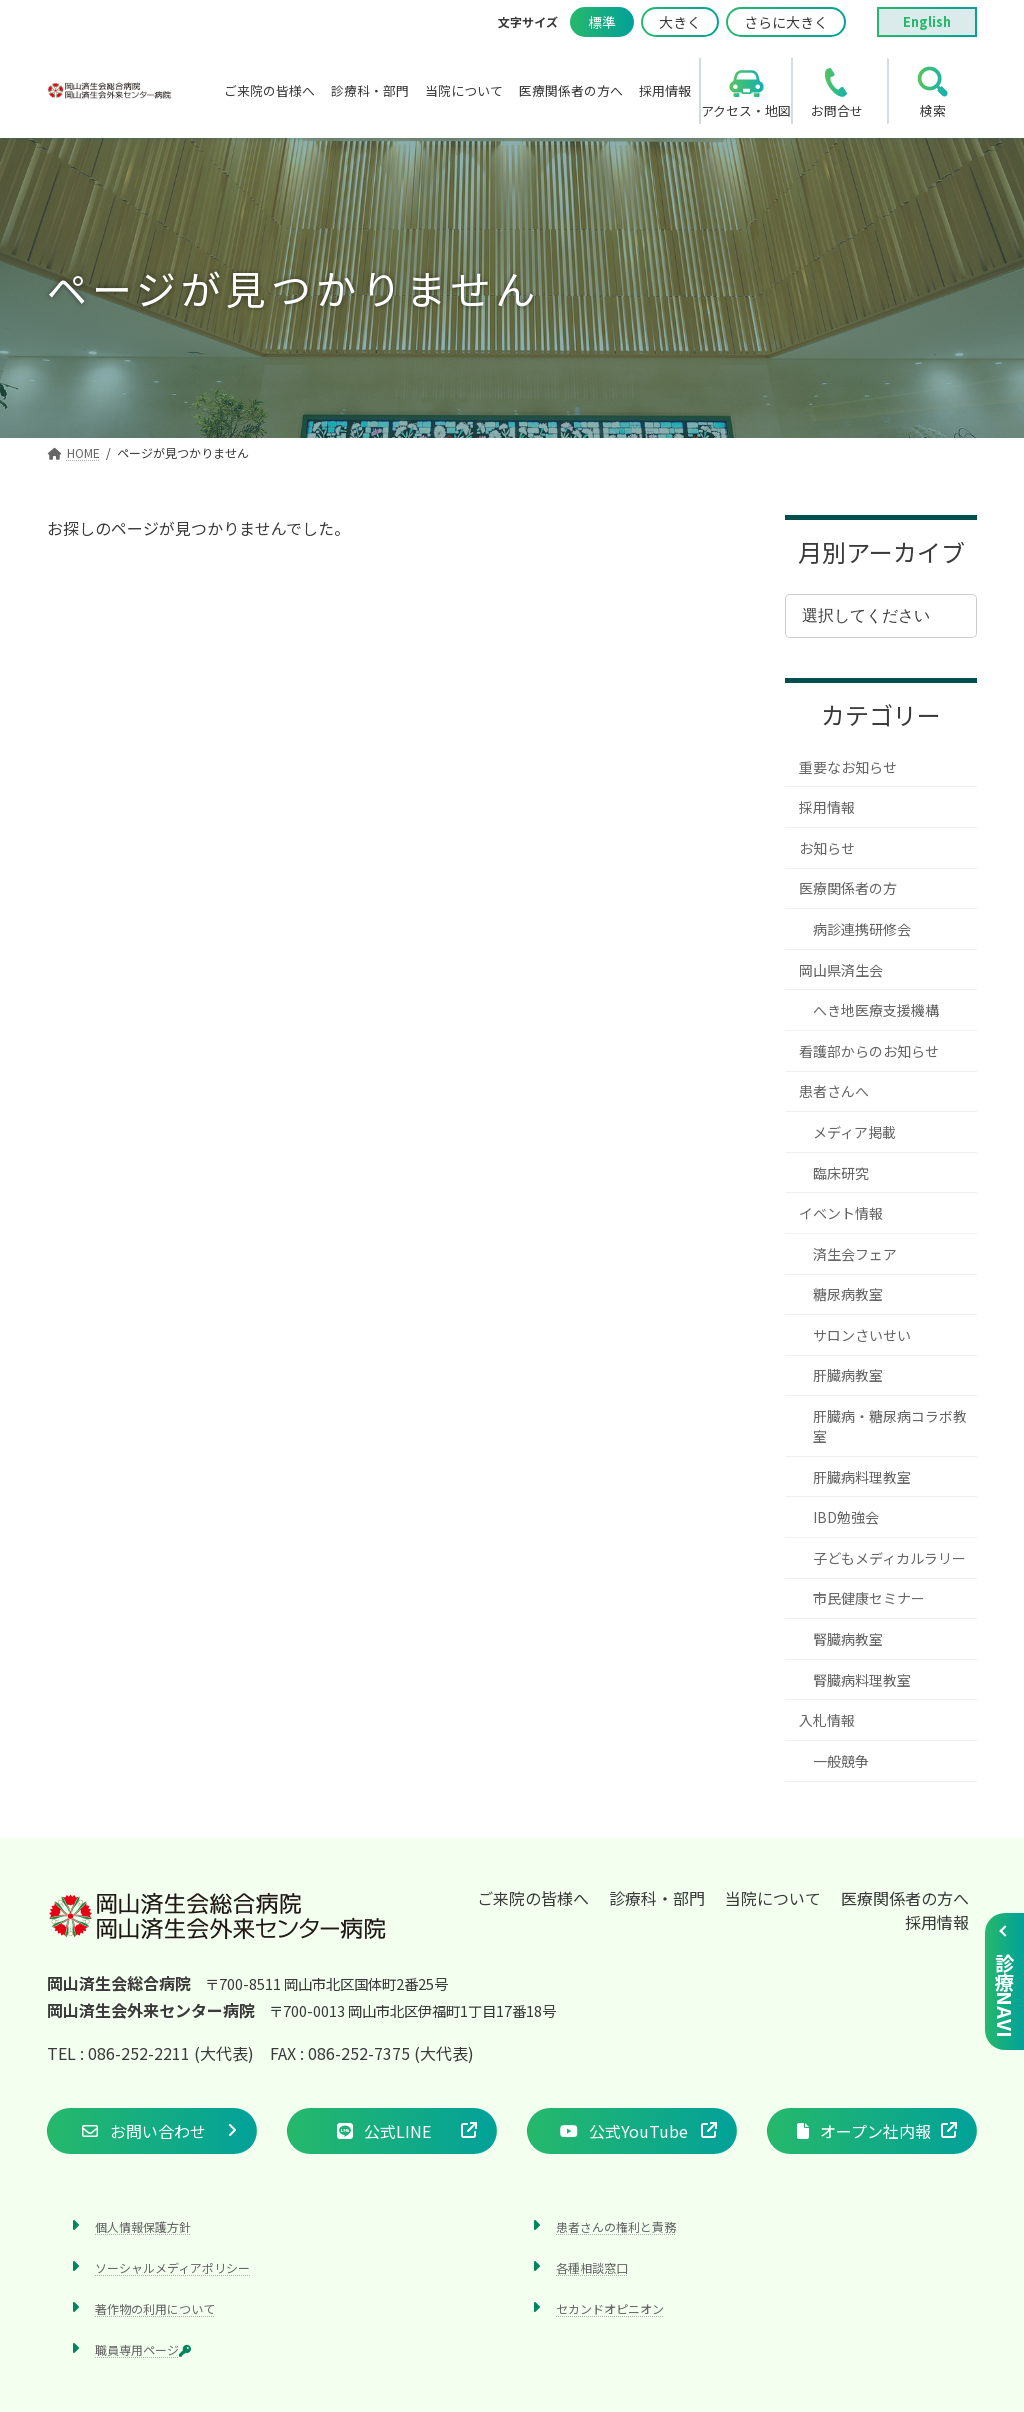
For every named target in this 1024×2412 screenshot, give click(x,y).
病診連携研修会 (862, 929)
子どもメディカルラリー (889, 1558)
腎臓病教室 (848, 1639)
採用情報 (827, 807)
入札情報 (827, 1720)
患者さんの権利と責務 (616, 2225)
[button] (152, 2130)
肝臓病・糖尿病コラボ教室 (890, 1426)
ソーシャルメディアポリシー (172, 2266)
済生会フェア (855, 1254)
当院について (773, 1898)
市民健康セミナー (869, 1598)
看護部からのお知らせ (869, 1051)
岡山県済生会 (841, 970)
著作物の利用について (155, 2308)
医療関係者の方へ (905, 1898)
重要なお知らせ (848, 767)
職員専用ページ (143, 2349)
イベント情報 (841, 1213)
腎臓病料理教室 (862, 1680)
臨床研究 (841, 1173)
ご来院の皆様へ (533, 1898)
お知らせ (827, 848)
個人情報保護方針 (143, 2225)
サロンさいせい (862, 1335)
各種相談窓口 (592, 2266)
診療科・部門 (657, 1898)
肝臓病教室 (848, 1375)
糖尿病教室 (848, 1294)
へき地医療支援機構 (876, 1010)
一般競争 (841, 1761)
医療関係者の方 (848, 888)
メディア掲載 (854, 1132)
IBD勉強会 (846, 1517)
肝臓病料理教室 (862, 1477)
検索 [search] (933, 110)
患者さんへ (834, 1091)
